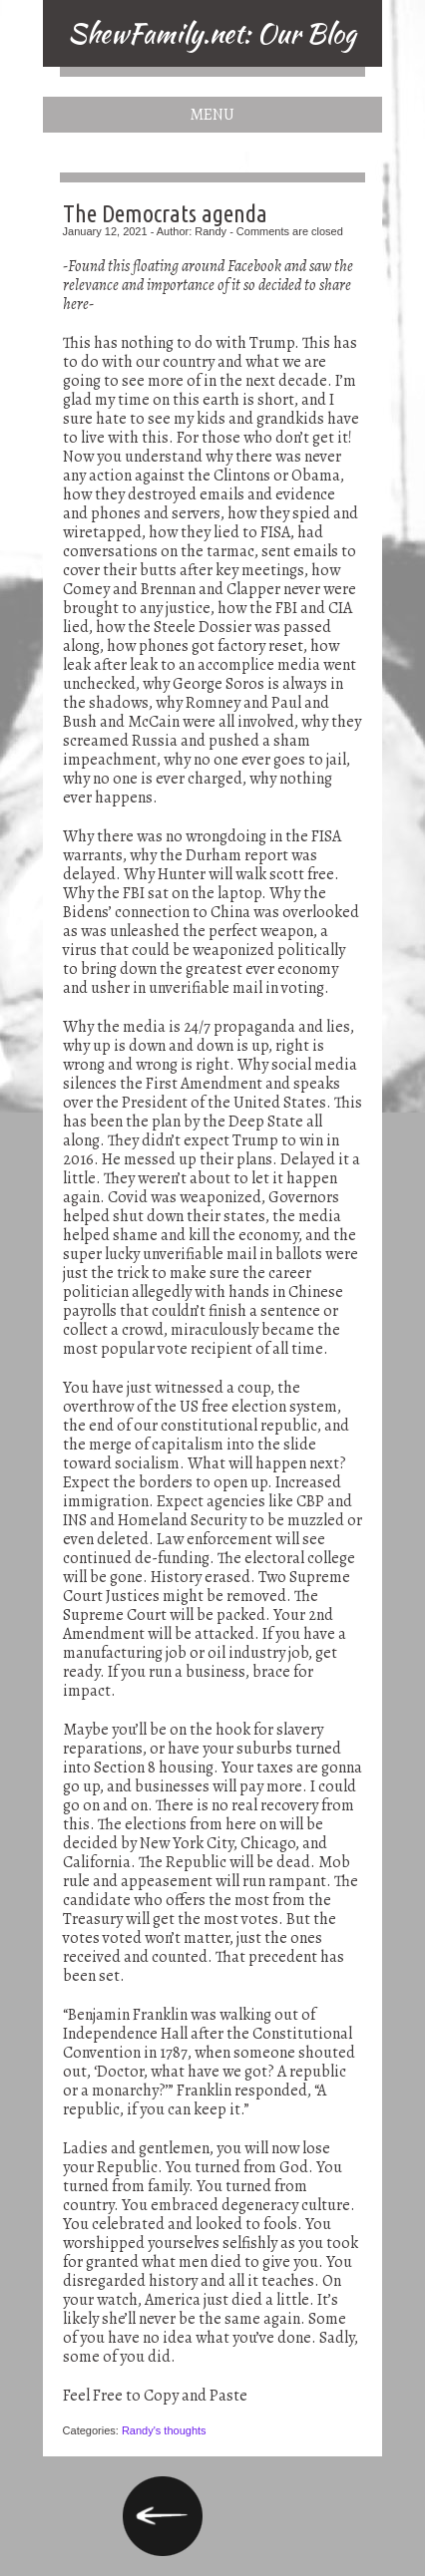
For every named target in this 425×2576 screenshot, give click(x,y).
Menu (212, 115)
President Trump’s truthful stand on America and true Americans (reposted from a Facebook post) (163, 2516)
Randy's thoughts (164, 2430)
